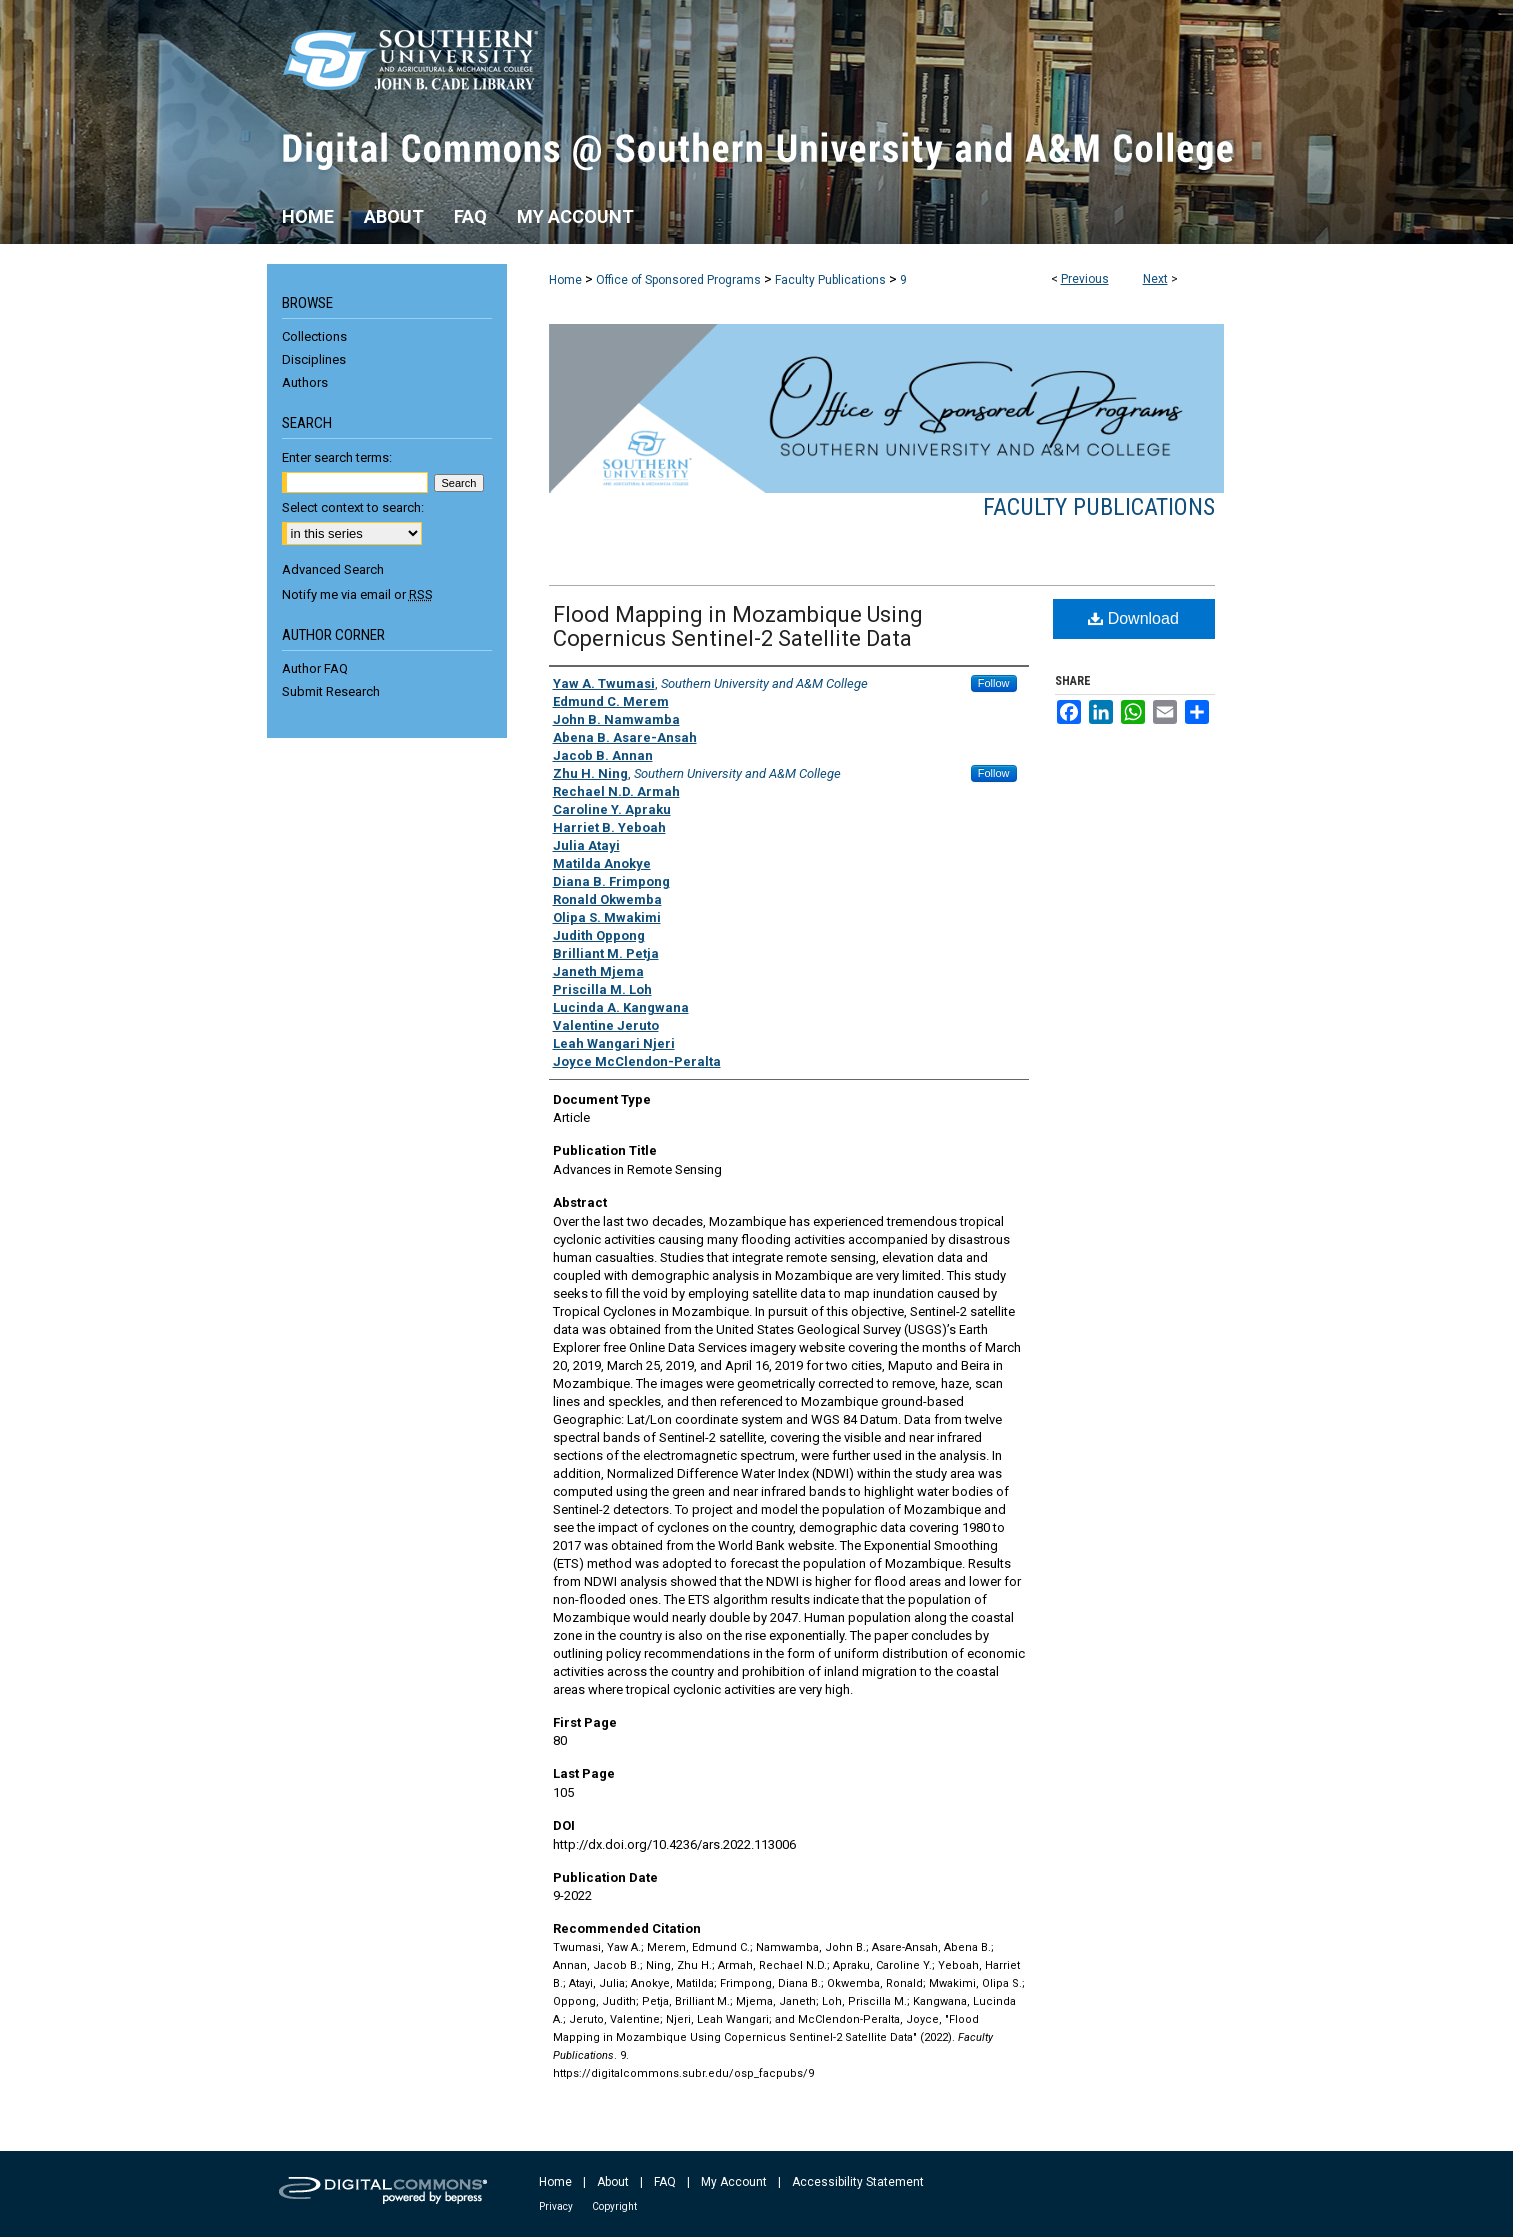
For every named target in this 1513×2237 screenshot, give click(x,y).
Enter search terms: (337, 457)
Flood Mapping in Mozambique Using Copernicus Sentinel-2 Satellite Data (738, 626)
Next (1155, 279)
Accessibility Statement (858, 2182)
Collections (314, 336)
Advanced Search (333, 569)
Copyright (614, 2206)
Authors (305, 382)
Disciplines (314, 359)
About (613, 2182)
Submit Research (331, 691)
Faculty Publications (830, 280)
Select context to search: (353, 507)
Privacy (556, 2206)
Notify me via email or (357, 594)
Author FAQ (315, 668)
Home (565, 280)
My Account (734, 2182)
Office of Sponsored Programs (678, 280)
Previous (1085, 279)
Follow (994, 683)
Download (1133, 618)
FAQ (665, 2182)
